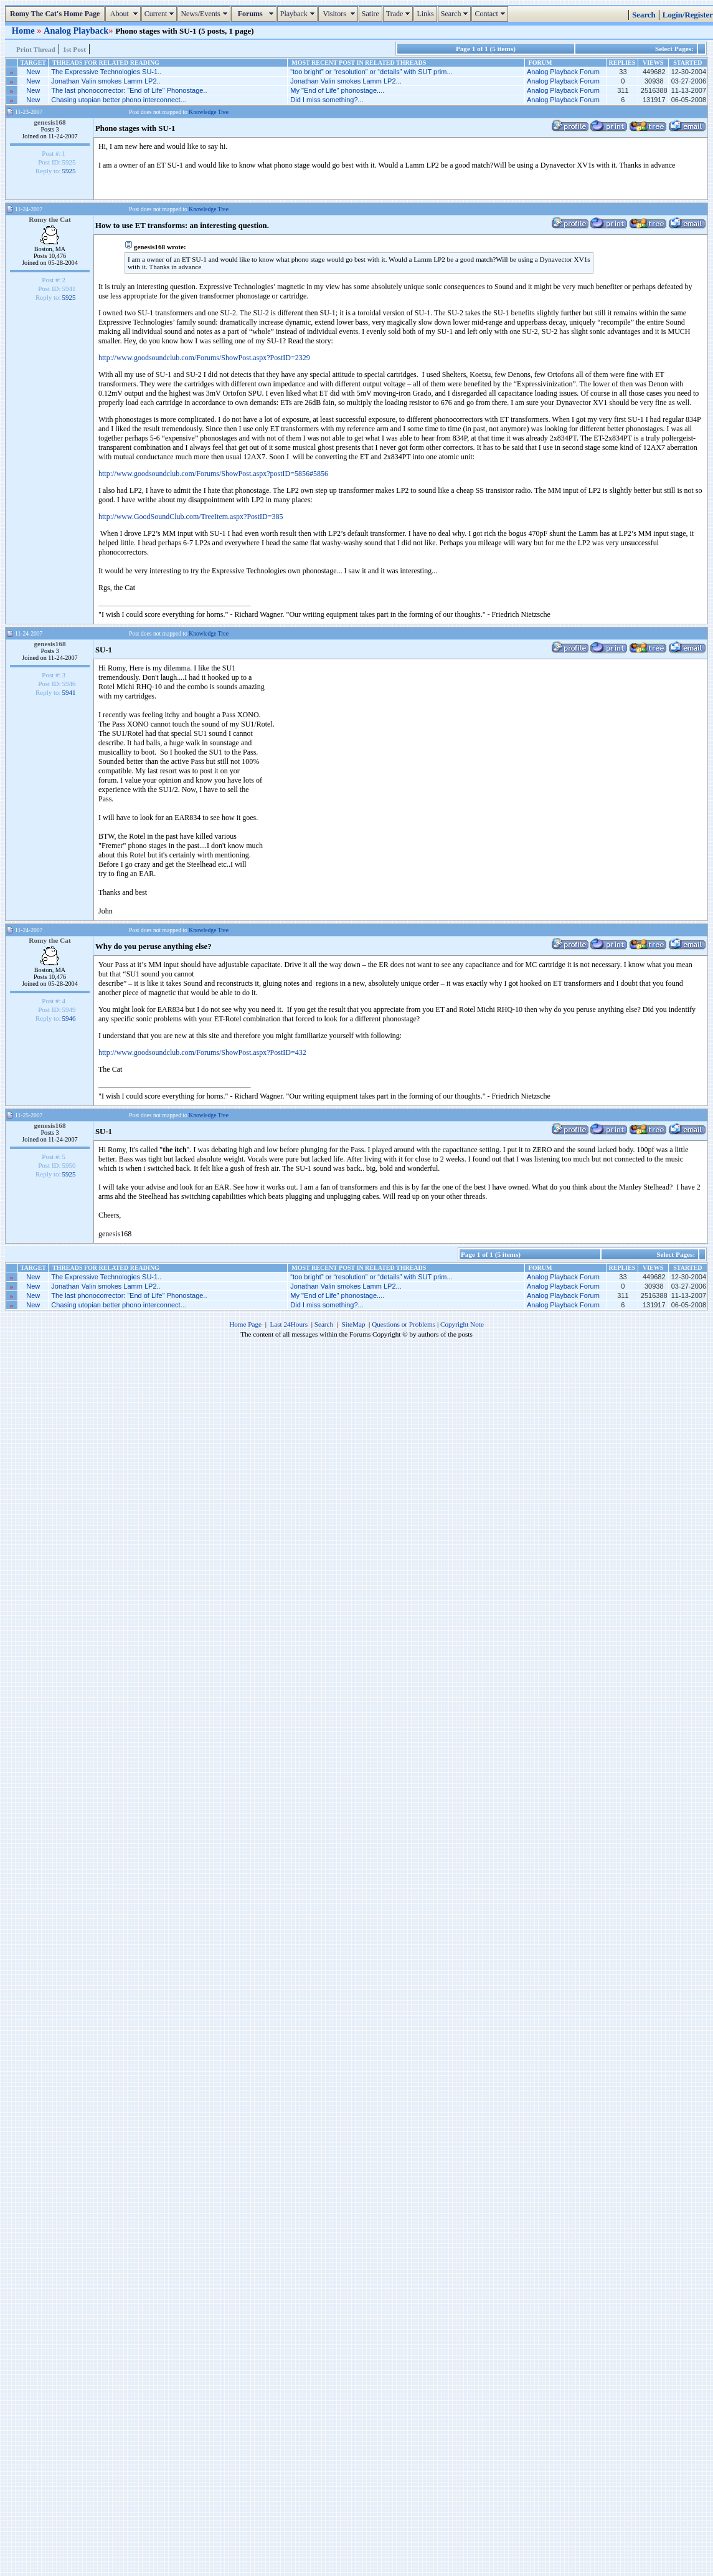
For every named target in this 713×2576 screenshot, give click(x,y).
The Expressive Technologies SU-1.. (106, 71)
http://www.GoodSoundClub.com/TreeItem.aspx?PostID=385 (190, 516)
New (33, 71)
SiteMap (354, 1324)
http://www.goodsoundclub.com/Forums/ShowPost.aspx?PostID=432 (202, 1052)
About (124, 13)
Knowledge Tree (209, 111)
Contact (491, 13)
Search (456, 13)
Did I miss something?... (326, 99)
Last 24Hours (289, 1324)
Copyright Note (462, 1324)
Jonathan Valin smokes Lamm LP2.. (105, 81)
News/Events (205, 13)
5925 (69, 170)
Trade (399, 13)
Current (160, 13)
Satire (370, 13)
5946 (69, 1018)
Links (425, 13)
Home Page (245, 1324)
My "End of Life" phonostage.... (337, 90)
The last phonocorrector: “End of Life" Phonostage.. (129, 90)
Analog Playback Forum (563, 71)
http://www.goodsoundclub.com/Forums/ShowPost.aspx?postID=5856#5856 (213, 473)
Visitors (339, 13)
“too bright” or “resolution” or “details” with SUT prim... (371, 71)
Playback (299, 13)
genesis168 (49, 122)
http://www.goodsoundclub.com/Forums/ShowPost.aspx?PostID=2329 (204, 357)
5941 (69, 692)
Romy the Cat (50, 219)
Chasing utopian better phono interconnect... (118, 99)
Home (24, 31)
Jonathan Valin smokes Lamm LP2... (345, 81)
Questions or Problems (403, 1324)
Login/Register (688, 15)
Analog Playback (76, 31)
